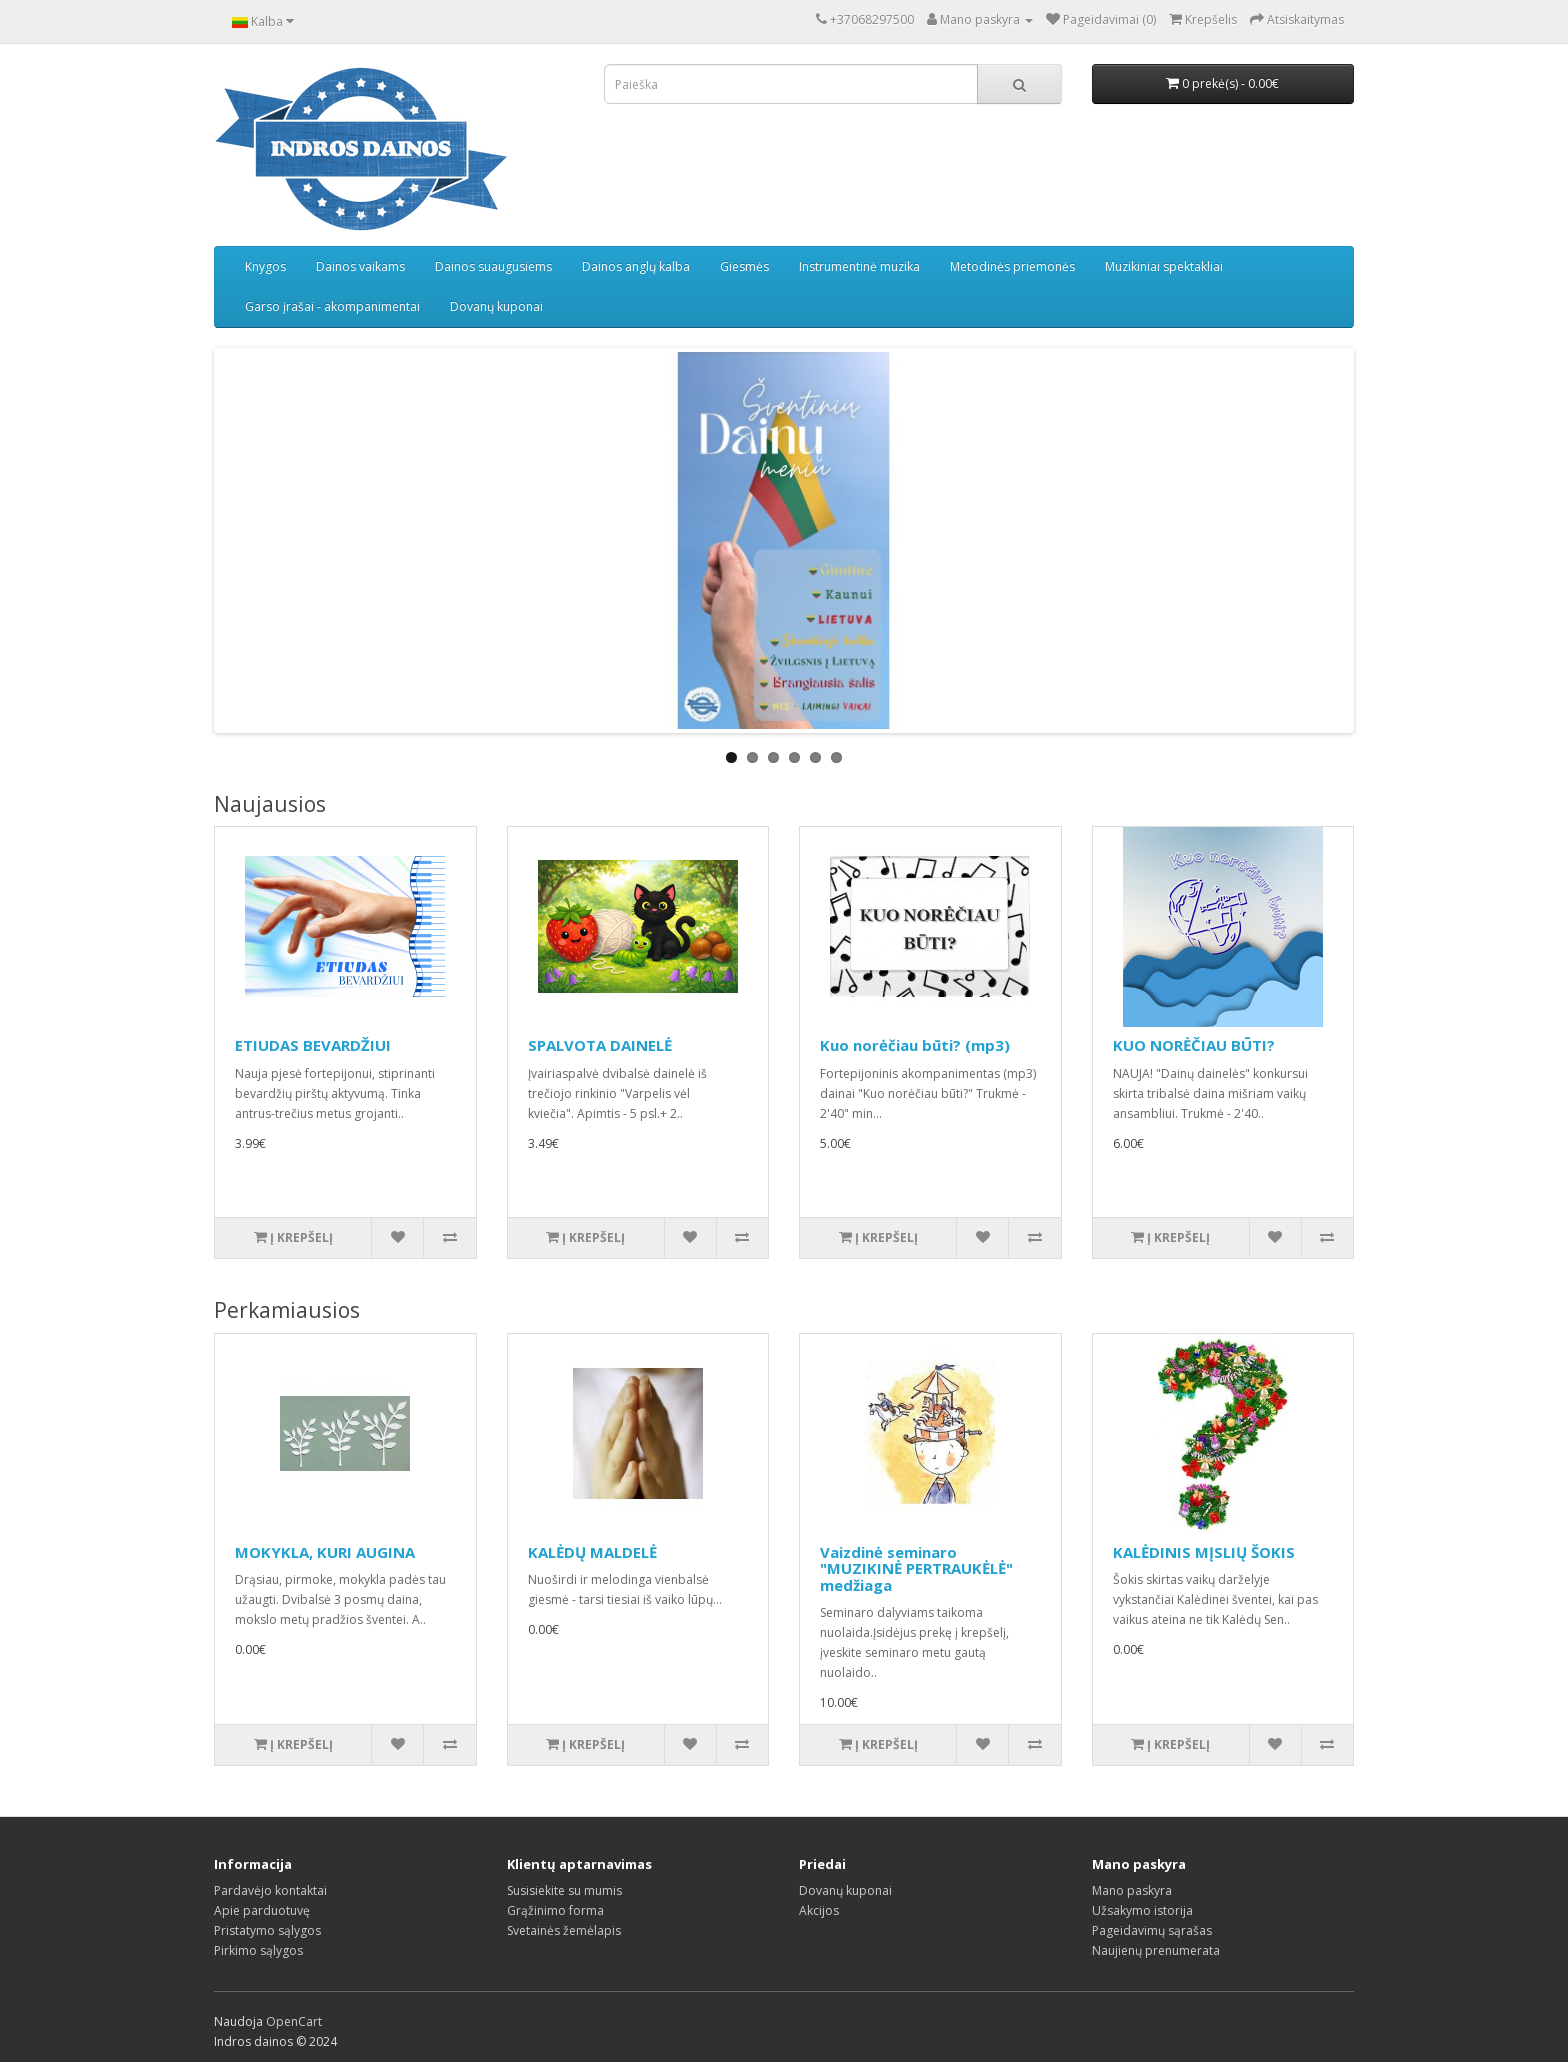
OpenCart (294, 2021)
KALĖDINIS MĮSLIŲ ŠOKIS (1204, 1552)
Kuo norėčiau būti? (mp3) (915, 1045)
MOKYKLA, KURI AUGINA (325, 1552)
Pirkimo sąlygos (258, 1950)
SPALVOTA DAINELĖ (600, 1045)
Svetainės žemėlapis (564, 1930)
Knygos (265, 266)
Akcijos (819, 1910)
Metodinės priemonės (1012, 266)
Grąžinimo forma (555, 1910)
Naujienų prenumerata (1156, 1950)
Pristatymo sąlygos (267, 1930)
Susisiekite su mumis (564, 1890)
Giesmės (744, 266)
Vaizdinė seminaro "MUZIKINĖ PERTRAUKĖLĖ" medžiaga (916, 1568)
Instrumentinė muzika (859, 266)
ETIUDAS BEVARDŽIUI (313, 1045)
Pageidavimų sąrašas (1152, 1930)
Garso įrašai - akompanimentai (332, 306)
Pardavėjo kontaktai (270, 1890)
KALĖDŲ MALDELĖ (592, 1552)
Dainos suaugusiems (493, 266)
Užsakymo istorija (1142, 1910)
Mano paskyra (1132, 1890)
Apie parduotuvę (262, 1910)
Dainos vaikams (360, 266)
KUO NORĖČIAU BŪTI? (1194, 1045)
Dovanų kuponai (496, 306)
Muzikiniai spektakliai (1164, 266)
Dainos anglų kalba (636, 266)
